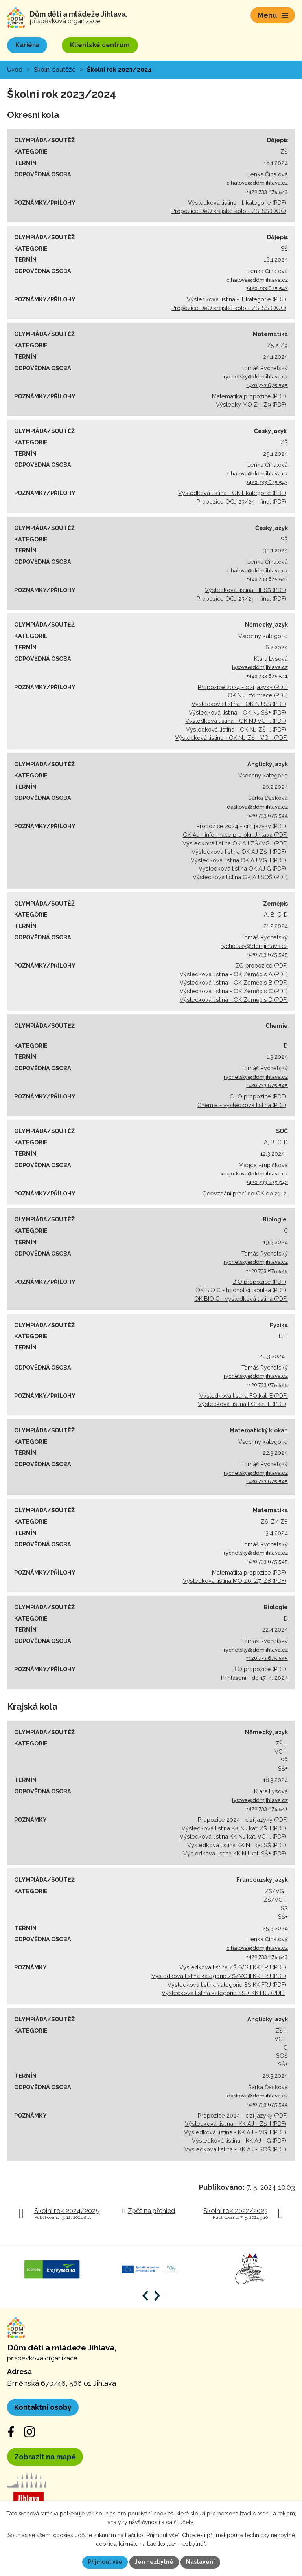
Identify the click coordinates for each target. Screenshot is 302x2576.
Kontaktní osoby (43, 2407)
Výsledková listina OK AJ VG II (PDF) (238, 860)
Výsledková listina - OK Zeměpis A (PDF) (234, 974)
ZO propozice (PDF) (261, 965)
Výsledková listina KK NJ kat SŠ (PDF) (236, 1845)
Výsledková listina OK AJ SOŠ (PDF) (240, 877)
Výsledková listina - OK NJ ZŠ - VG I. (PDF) (231, 737)
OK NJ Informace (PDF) (258, 695)
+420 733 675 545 (267, 385)
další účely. (180, 2522)
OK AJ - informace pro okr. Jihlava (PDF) (235, 834)
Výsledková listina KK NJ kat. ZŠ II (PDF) (234, 1828)
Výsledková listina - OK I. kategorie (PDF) (232, 493)
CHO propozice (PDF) (258, 1096)
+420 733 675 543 (267, 191)
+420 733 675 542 (267, 1182)
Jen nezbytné (154, 2562)
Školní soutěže (55, 69)
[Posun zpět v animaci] (145, 2296)
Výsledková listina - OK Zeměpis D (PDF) (234, 999)
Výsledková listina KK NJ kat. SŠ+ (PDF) (234, 1853)
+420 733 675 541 (267, 676)
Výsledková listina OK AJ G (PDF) (242, 868)
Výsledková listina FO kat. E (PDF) (243, 1395)
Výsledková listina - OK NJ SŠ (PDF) (239, 703)
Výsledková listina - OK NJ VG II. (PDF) (235, 720)
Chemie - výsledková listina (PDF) (241, 1105)
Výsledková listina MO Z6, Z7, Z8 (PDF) (234, 1580)
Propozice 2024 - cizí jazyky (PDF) (243, 687)
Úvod (14, 69)
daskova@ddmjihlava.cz (257, 807)
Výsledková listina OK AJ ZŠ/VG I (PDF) (235, 843)
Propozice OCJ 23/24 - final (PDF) (241, 501)
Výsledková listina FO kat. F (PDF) (242, 1404)
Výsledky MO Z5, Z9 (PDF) (251, 404)
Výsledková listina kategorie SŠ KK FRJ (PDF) (227, 1984)
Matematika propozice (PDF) (249, 396)
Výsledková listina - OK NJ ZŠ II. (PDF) (236, 729)
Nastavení (200, 2562)
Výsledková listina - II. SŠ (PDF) (245, 590)
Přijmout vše (105, 2562)
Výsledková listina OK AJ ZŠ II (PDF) (239, 851)
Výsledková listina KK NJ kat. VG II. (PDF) (233, 1836)
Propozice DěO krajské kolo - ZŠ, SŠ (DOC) (228, 210)
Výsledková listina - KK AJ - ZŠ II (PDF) (235, 2123)
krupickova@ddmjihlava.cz (254, 1174)
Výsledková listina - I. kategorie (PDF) (237, 202)
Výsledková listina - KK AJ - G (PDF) (239, 2140)
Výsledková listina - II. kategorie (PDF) (236, 299)
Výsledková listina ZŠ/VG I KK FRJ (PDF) (232, 1967)
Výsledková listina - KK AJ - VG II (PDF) (235, 2132)
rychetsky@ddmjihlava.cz (256, 377)
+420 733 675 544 (267, 815)
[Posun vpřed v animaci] (157, 2296)
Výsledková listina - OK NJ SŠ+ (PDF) (237, 712)
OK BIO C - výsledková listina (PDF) (241, 1298)
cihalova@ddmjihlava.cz (257, 183)
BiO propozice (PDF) (259, 1281)
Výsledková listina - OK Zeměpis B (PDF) (234, 982)
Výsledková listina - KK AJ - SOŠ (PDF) (235, 2149)
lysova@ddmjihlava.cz (260, 667)
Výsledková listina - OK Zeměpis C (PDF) (234, 991)
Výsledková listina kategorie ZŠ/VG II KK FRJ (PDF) (218, 1976)
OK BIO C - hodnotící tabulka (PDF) (240, 1290)
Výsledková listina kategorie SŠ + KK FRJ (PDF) (223, 1992)
